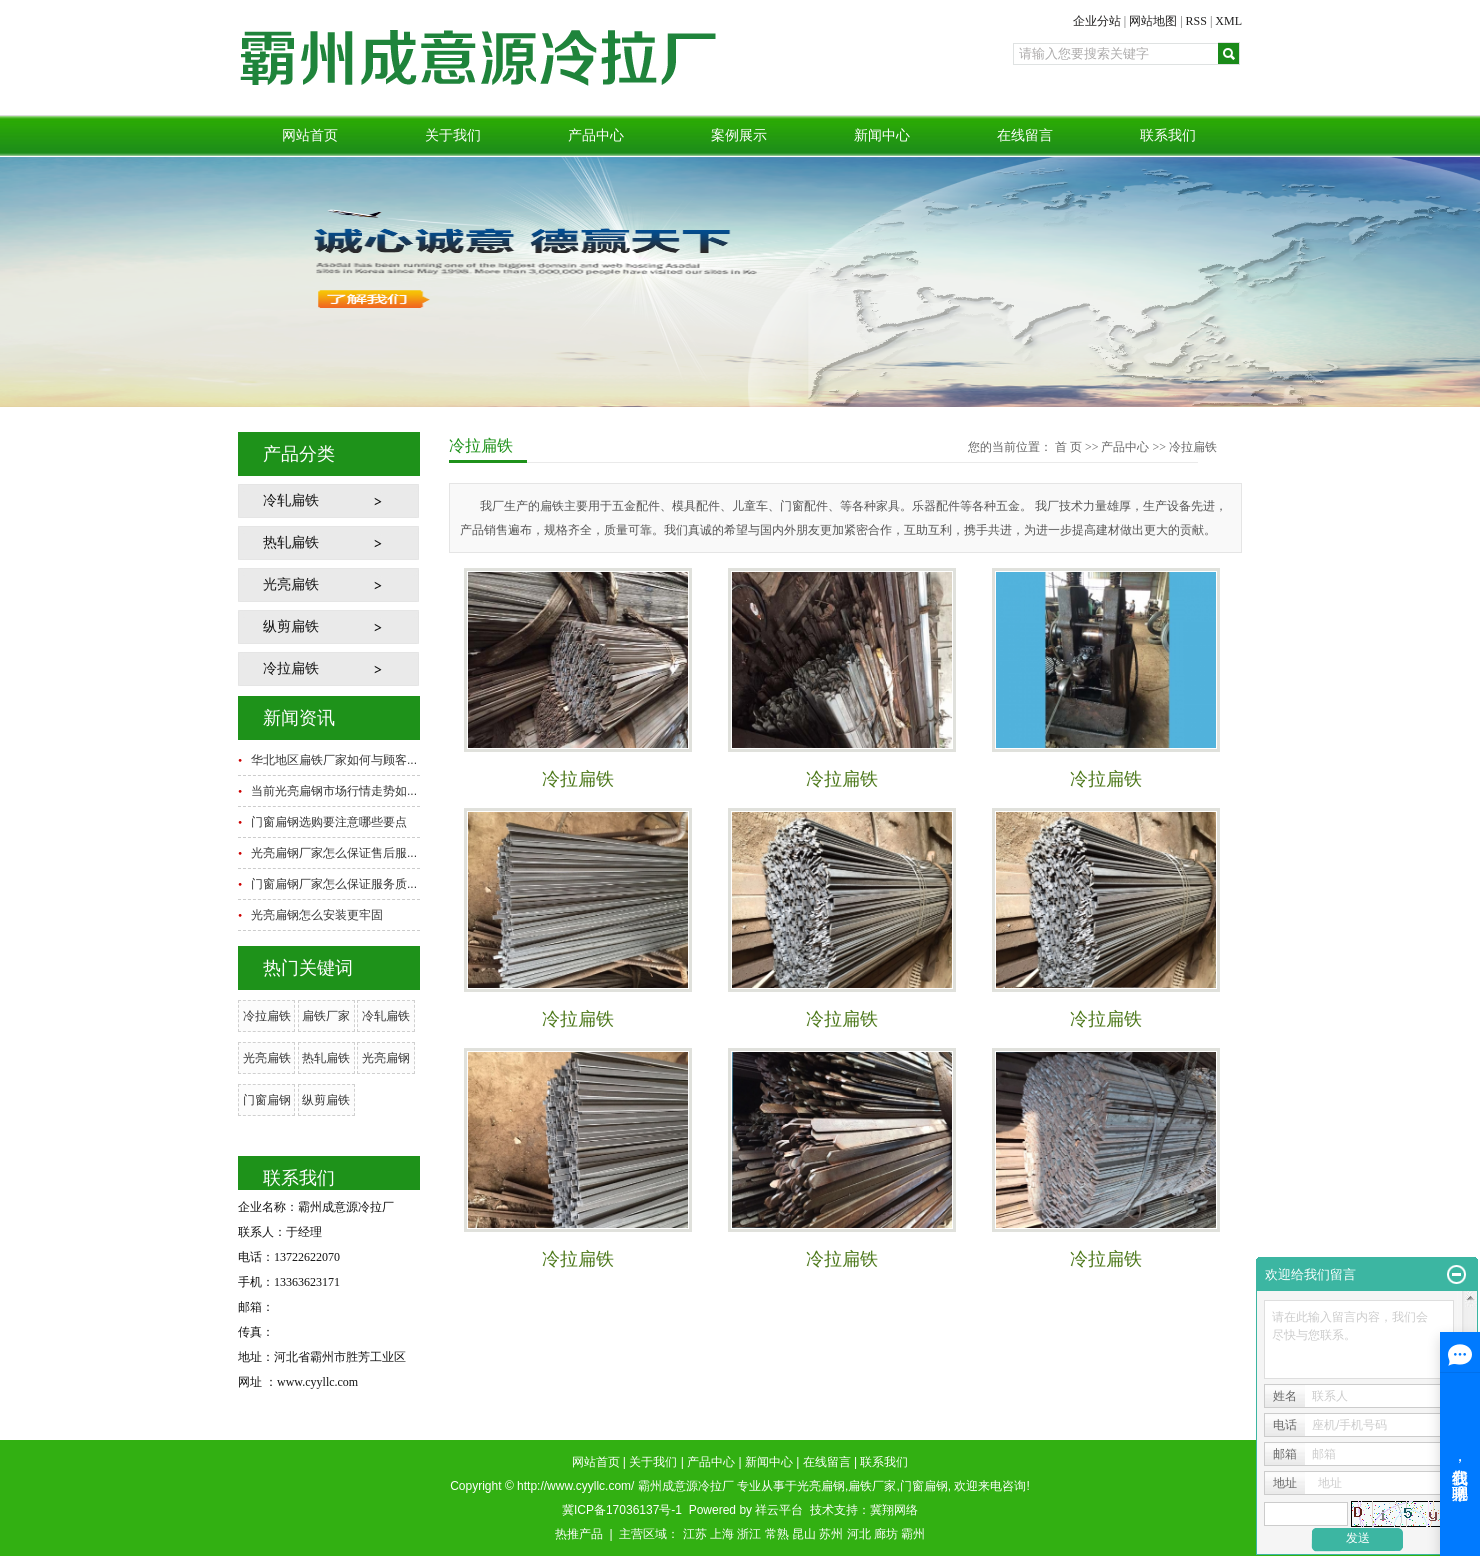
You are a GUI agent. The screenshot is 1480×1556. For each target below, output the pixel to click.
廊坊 (886, 1534)
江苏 (695, 1534)
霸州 (913, 1534)
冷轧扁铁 (291, 500)
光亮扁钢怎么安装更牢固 (317, 915)
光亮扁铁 (291, 584)
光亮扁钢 (386, 1058)
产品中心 (596, 135)
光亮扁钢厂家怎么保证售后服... (334, 853)
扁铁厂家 (326, 1016)
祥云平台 (779, 1510)
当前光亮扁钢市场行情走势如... (334, 791)
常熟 (777, 1534)
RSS (1196, 21)
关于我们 (453, 135)
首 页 (1068, 447)
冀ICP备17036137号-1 (622, 1510)
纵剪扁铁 (291, 626)
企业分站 (1097, 21)
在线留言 (1025, 135)
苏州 (831, 1534)
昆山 (804, 1534)
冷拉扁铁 (291, 668)
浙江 (749, 1534)
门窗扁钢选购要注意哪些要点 (329, 822)
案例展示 (739, 135)
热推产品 (579, 1534)
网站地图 (1153, 21)
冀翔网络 (894, 1510)
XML (1228, 21)
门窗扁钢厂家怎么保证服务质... (334, 884)
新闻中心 (882, 135)
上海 (722, 1534)
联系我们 (1168, 135)
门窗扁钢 (267, 1100)
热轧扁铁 (291, 542)
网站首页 (310, 135)
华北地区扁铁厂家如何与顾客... (334, 760)
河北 (859, 1534)
